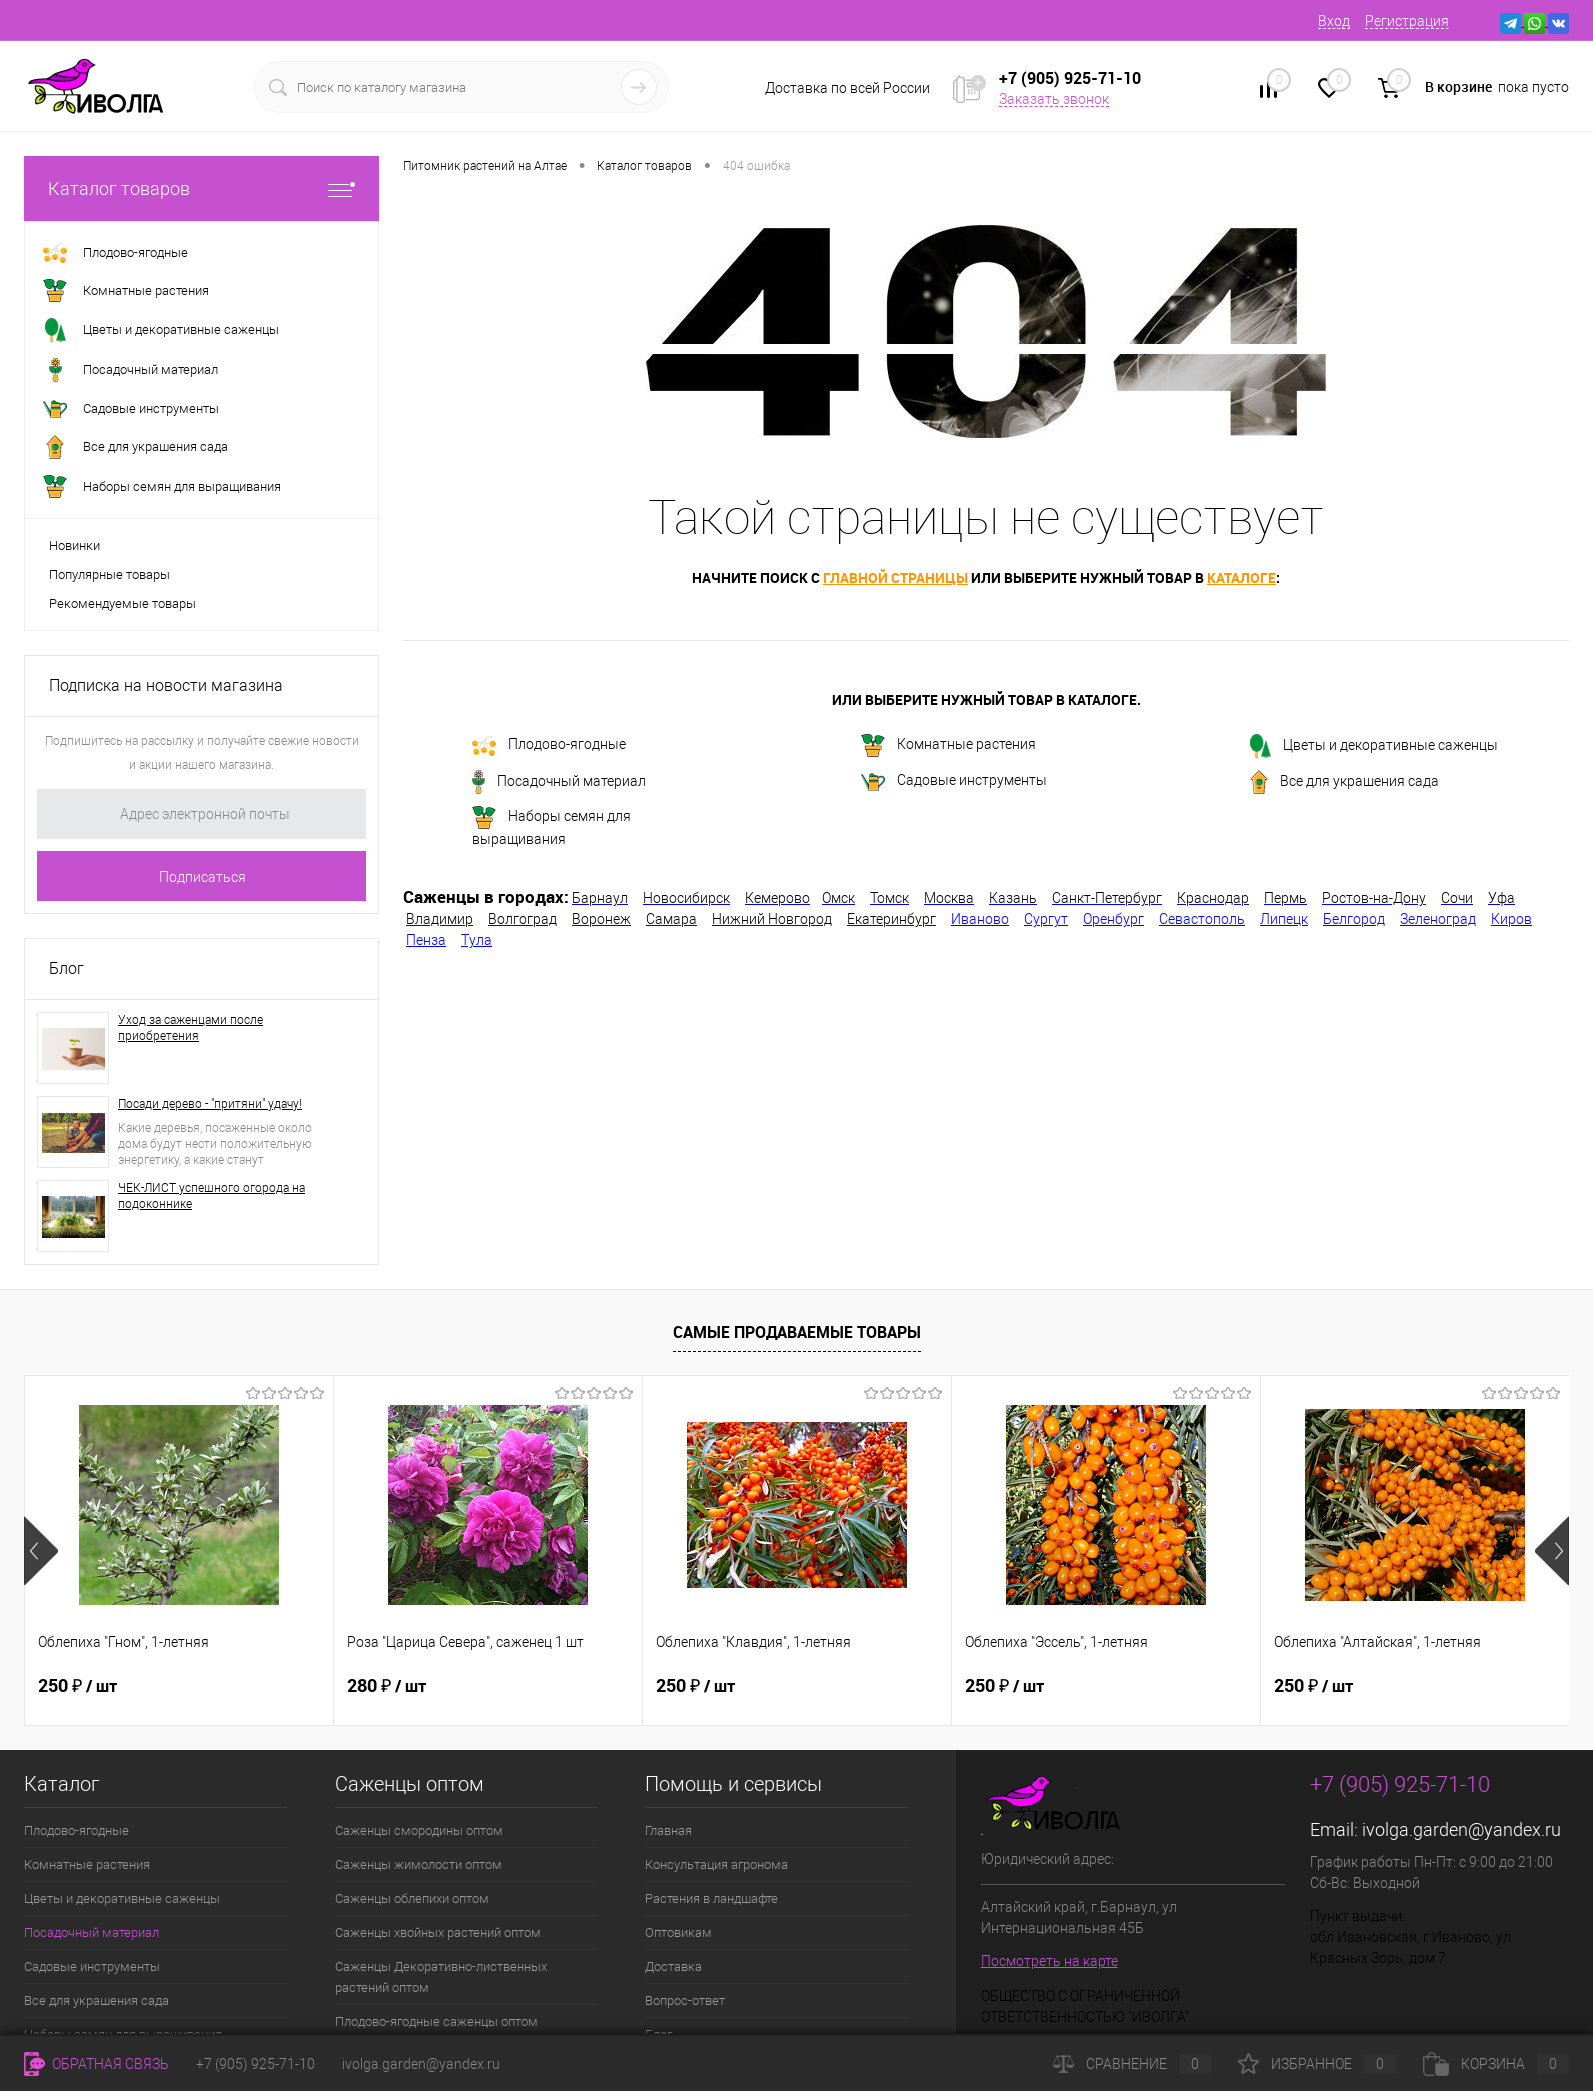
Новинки (74, 545)
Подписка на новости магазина (166, 685)
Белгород (1354, 919)
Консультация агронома (716, 1864)
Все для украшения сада (1344, 782)
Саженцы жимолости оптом (418, 1864)
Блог (66, 968)
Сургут (1046, 919)
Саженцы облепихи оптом (412, 1898)
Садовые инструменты (954, 781)
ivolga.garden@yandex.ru (1461, 1829)
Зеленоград (1438, 919)
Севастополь (1202, 919)
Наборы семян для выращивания (551, 826)
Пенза (426, 940)
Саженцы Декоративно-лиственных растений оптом (441, 1977)
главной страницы (895, 577)
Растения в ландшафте (711, 1898)
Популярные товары (109, 574)
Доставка (673, 1966)
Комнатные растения (948, 745)
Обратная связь (96, 2064)
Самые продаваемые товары (797, 1332)
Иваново (980, 919)
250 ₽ (77, 1686)
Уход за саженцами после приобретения (190, 1028)
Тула (476, 940)
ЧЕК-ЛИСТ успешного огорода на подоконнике (211, 1196)
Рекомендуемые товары (122, 603)
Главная (668, 1830)
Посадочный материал (559, 782)
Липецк (1284, 919)
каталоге (1241, 577)
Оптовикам (678, 1932)
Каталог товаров (201, 188)
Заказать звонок (1054, 99)
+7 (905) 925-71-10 (255, 2064)
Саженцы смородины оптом (419, 1830)
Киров (1511, 919)
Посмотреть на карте (1049, 1961)
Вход (1334, 21)
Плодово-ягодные (549, 746)
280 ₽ (386, 1686)
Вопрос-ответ (685, 2000)
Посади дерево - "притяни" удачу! (210, 1104)
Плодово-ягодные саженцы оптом (436, 2021)
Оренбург (1113, 919)
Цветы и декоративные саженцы (1374, 746)
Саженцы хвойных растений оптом (438, 1932)
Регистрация (1407, 21)
